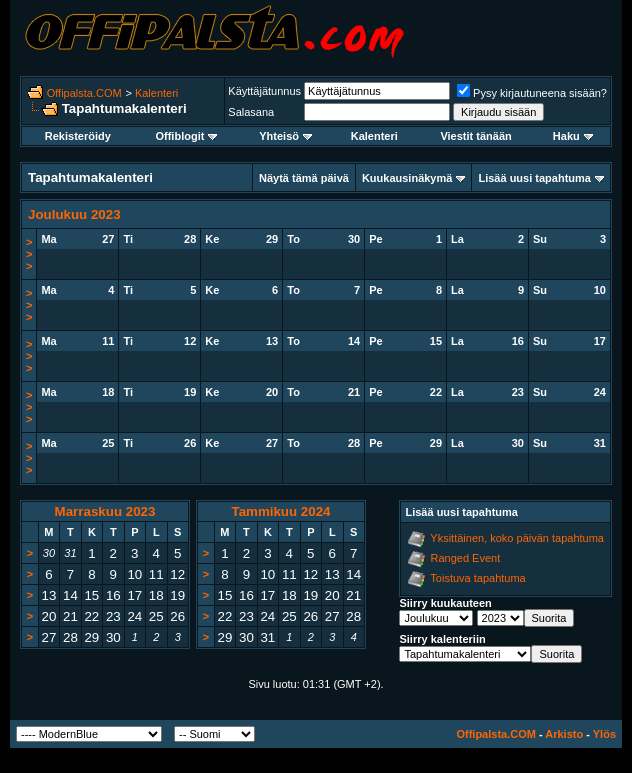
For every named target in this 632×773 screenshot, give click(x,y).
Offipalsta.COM (84, 93)
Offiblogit (186, 136)
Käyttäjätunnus (264, 91)
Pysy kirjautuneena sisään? (532, 93)
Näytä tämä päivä (304, 178)
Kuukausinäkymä (407, 178)
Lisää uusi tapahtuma (534, 178)
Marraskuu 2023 (105, 511)
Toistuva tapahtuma (477, 578)
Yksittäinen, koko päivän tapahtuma (517, 538)
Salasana (251, 112)
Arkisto (564, 734)
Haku (573, 136)
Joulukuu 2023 (74, 214)
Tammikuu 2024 (280, 511)
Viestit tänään (475, 136)
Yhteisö (285, 136)
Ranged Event (466, 558)
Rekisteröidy (78, 136)
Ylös (604, 734)
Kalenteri (156, 93)
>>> (29, 254)
